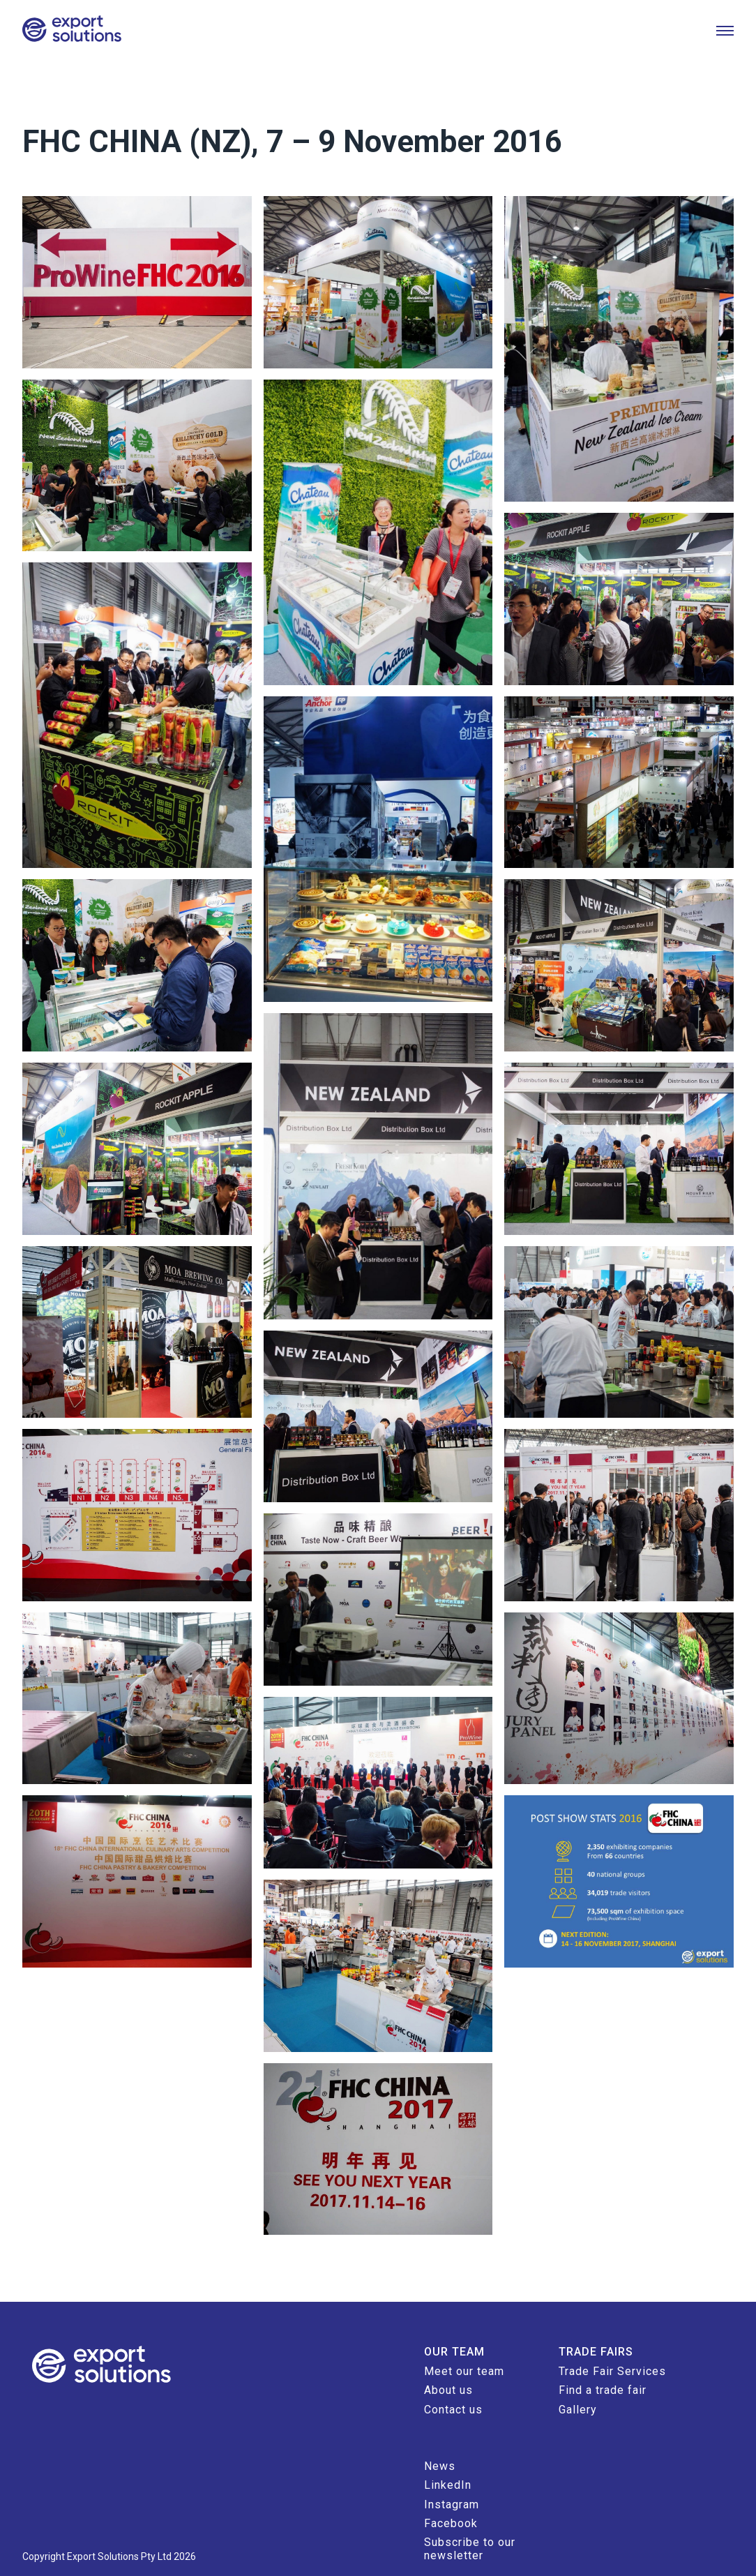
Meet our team (458, 2340)
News (434, 2435)
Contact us (447, 2379)
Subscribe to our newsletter (464, 2518)
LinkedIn (442, 2455)
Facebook (445, 2493)
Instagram (446, 2473)
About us (442, 2360)
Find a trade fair (597, 2360)
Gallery (572, 2379)
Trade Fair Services (606, 2340)
